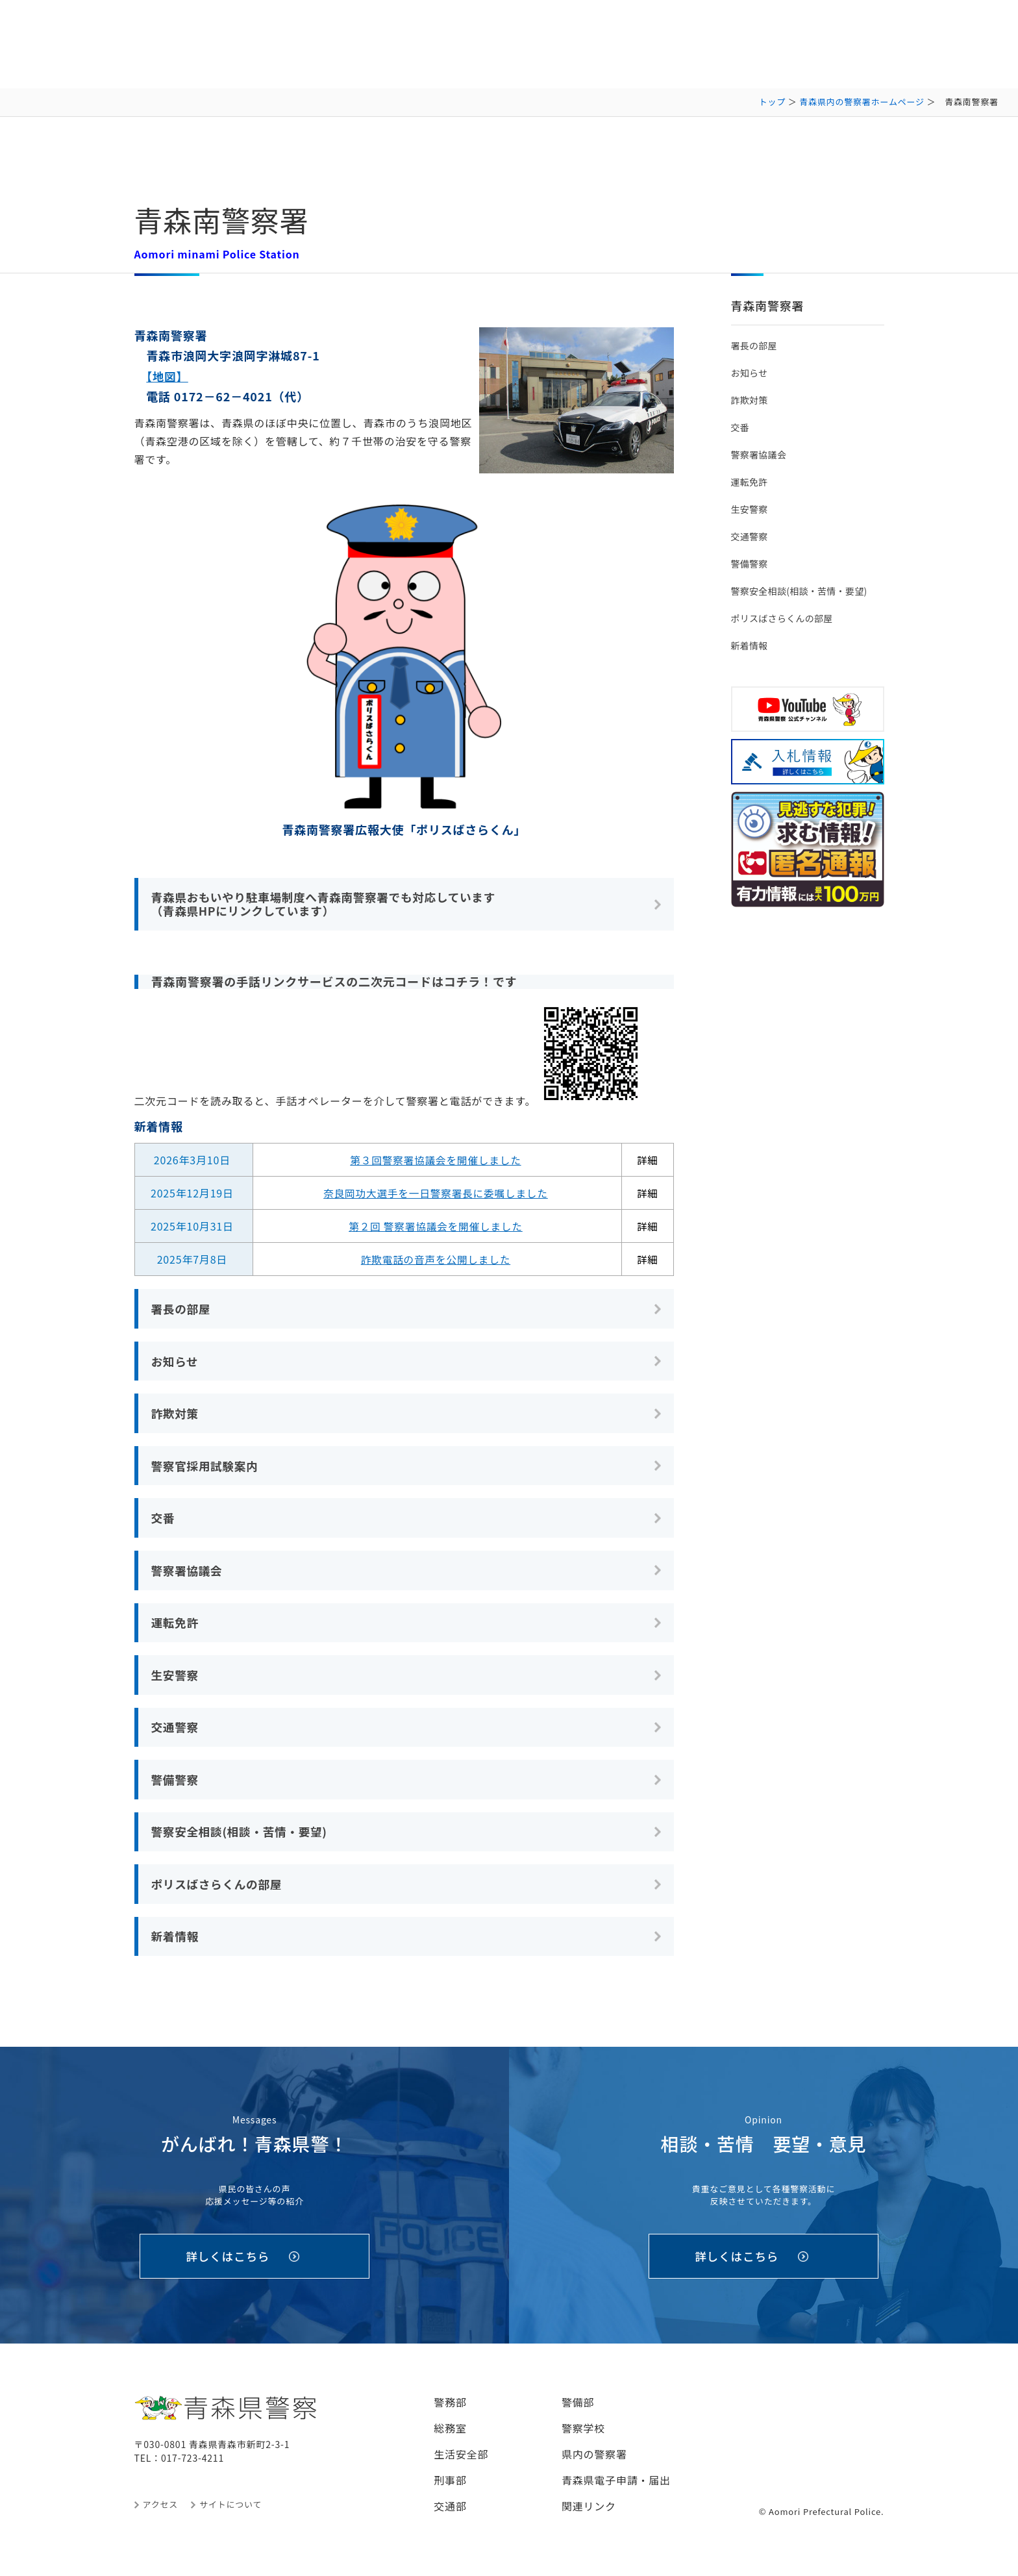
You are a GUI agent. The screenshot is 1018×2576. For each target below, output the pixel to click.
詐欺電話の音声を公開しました (435, 1260)
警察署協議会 (188, 1574)
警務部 (450, 2413)
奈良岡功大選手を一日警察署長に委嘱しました (436, 1193)
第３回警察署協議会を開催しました (436, 1160)
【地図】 (167, 376)
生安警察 (175, 1680)
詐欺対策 (175, 1415)
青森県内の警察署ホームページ (862, 101)
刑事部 (450, 2491)
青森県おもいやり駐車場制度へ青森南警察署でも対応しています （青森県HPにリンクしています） (327, 903)
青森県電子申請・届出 (616, 2491)
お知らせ (175, 1362)
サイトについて (230, 2516)
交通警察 (175, 1733)
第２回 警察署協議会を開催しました (435, 1226)
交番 (163, 1521)
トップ (772, 101)
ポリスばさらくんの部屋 (218, 1892)
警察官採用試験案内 (206, 1468)
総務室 (450, 2439)
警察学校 (583, 2439)
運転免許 (175, 1627)
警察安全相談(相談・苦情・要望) (241, 1839)
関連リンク (589, 2517)
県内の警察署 (594, 2465)
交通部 (450, 2517)
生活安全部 (461, 2465)
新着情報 (175, 1944)
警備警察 (175, 1786)
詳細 (648, 1160)
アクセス (161, 2516)
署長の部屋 (181, 1309)
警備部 (578, 2413)
